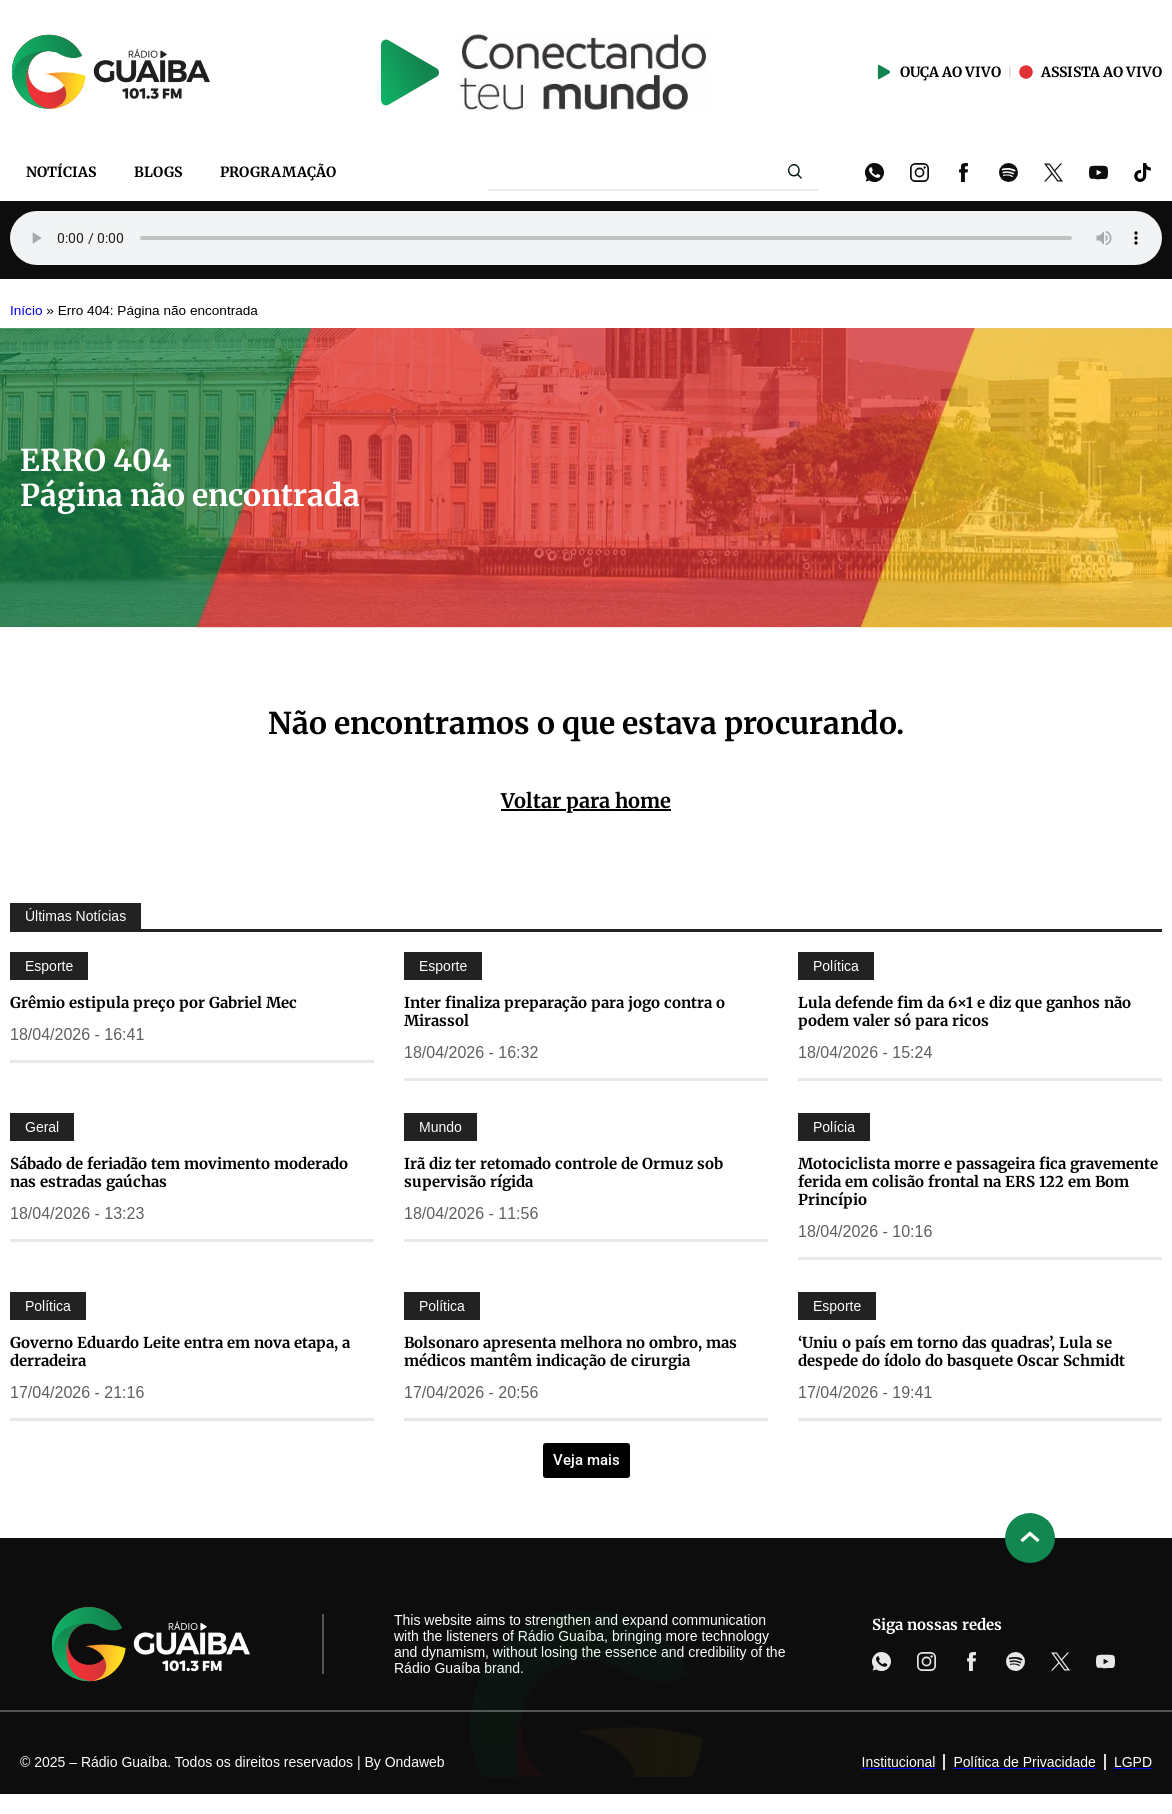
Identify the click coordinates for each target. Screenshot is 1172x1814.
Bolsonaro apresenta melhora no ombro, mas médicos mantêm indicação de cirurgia (570, 1351)
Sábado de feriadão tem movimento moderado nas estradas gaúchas (179, 1172)
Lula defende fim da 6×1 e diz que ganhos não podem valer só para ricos (964, 1011)
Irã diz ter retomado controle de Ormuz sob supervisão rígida (563, 1172)
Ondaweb (415, 1762)
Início (26, 310)
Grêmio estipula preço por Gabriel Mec (153, 1002)
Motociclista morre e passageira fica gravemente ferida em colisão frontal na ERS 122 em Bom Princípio (978, 1181)
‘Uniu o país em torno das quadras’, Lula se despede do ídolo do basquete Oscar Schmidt (961, 1351)
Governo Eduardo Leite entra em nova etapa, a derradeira (180, 1351)
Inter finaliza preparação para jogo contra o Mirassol (564, 1011)
